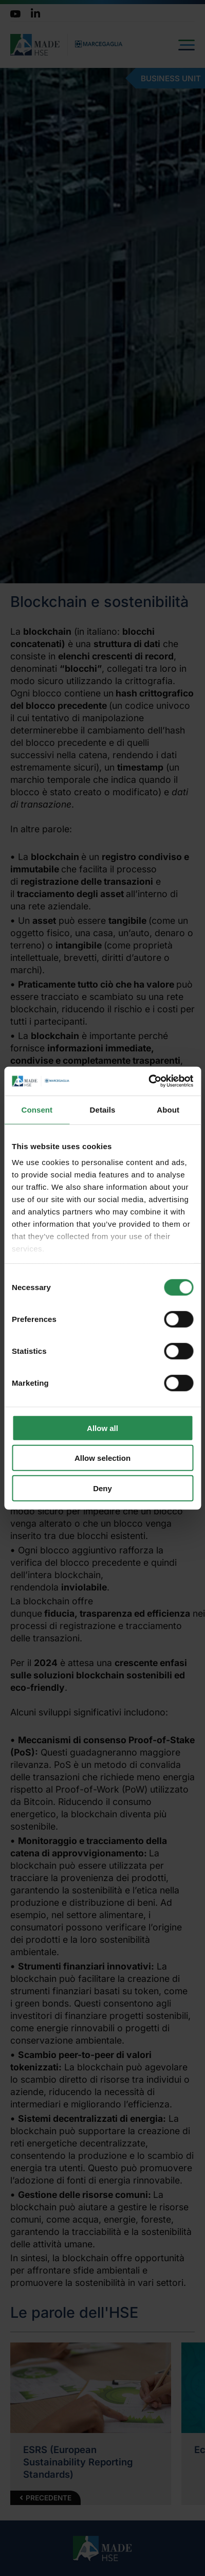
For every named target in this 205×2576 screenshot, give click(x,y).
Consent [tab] (36, 1109)
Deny (102, 1487)
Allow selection (102, 1458)
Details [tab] (103, 1109)
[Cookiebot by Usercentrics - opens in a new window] (148, 1081)
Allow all (102, 1427)
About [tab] (168, 1109)
